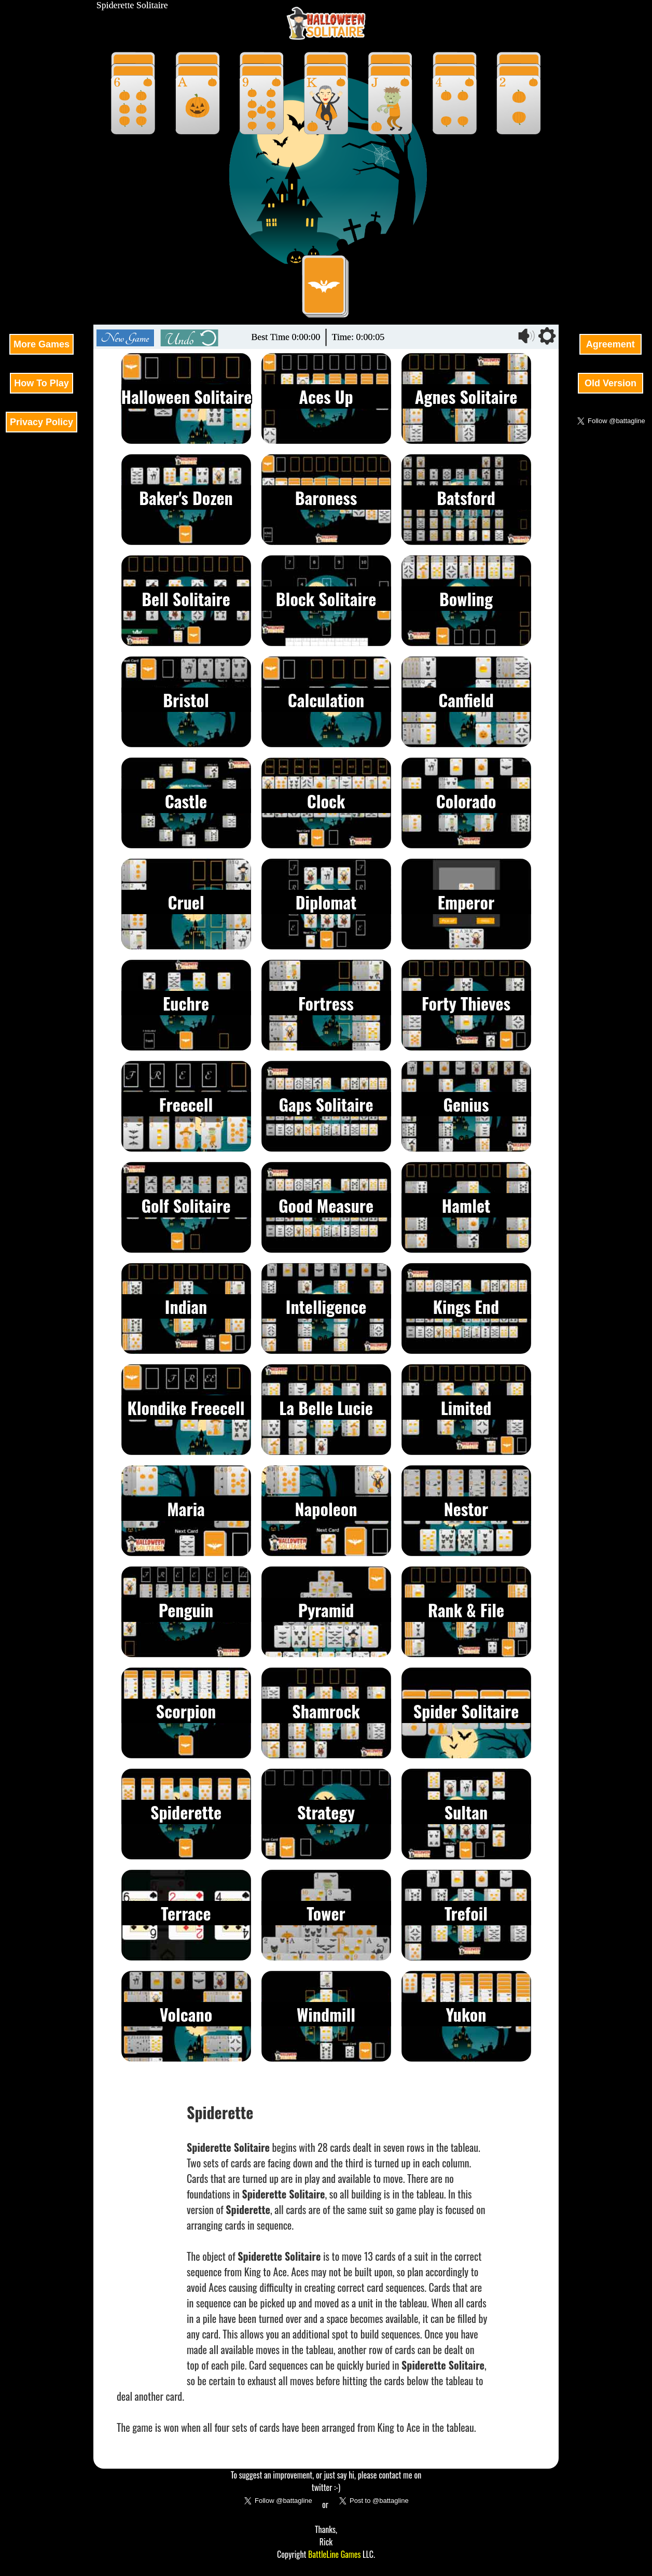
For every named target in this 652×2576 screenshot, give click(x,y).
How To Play (41, 383)
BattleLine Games (334, 2554)
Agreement (610, 344)
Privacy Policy (41, 422)
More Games (41, 344)
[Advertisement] (41, 155)
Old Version (610, 383)
